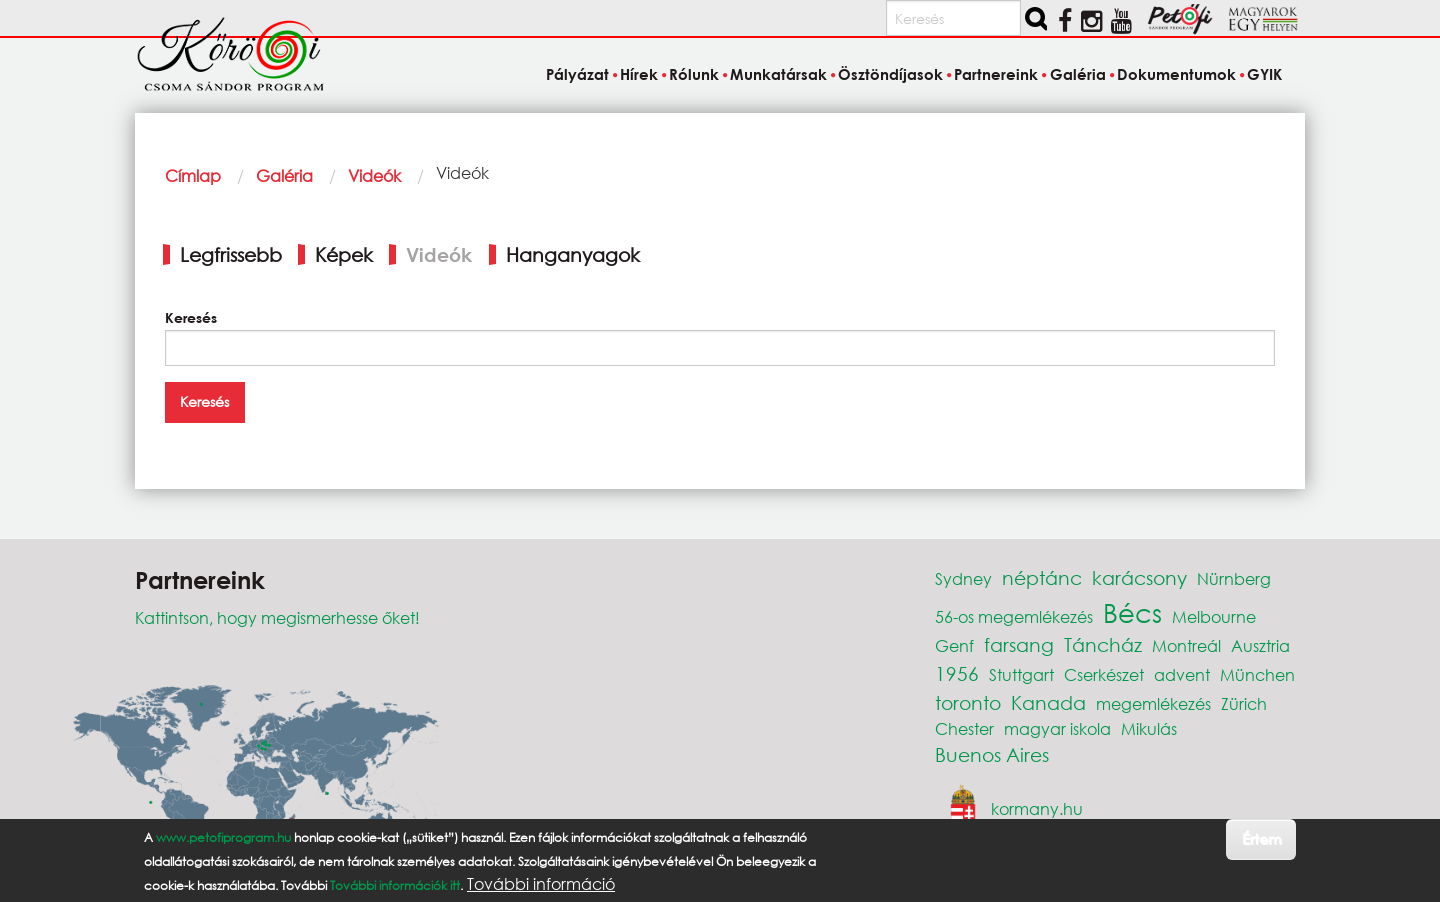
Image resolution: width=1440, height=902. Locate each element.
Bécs (1132, 612)
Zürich (1244, 703)
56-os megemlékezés (1014, 616)
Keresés (191, 317)
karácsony (1139, 577)
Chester (964, 728)
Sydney (963, 578)
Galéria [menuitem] (1078, 74)
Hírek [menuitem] (639, 74)
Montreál (1186, 645)
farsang (1019, 644)
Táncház (1103, 644)
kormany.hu (1037, 808)
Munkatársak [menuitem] (778, 74)
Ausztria (1260, 645)
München (1257, 674)
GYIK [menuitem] (1264, 74)
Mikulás (1149, 728)
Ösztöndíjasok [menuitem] (890, 74)
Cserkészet (1104, 674)
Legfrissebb (231, 254)
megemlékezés (1153, 703)
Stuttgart (1021, 674)
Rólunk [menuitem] (694, 74)
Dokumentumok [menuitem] (1176, 74)
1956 (957, 673)
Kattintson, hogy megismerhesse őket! (277, 617)
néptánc (1042, 577)
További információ (541, 884)
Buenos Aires (992, 754)
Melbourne (1214, 616)
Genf (954, 645)
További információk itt (395, 885)
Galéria (284, 175)
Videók (374, 175)
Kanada (1048, 702)
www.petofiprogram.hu (223, 837)
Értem (1261, 838)
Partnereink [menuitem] (996, 74)
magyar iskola (1057, 728)
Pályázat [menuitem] (577, 74)
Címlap (193, 175)
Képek (344, 254)
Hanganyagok (573, 254)
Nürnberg (1234, 578)
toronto (968, 702)
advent (1182, 674)
